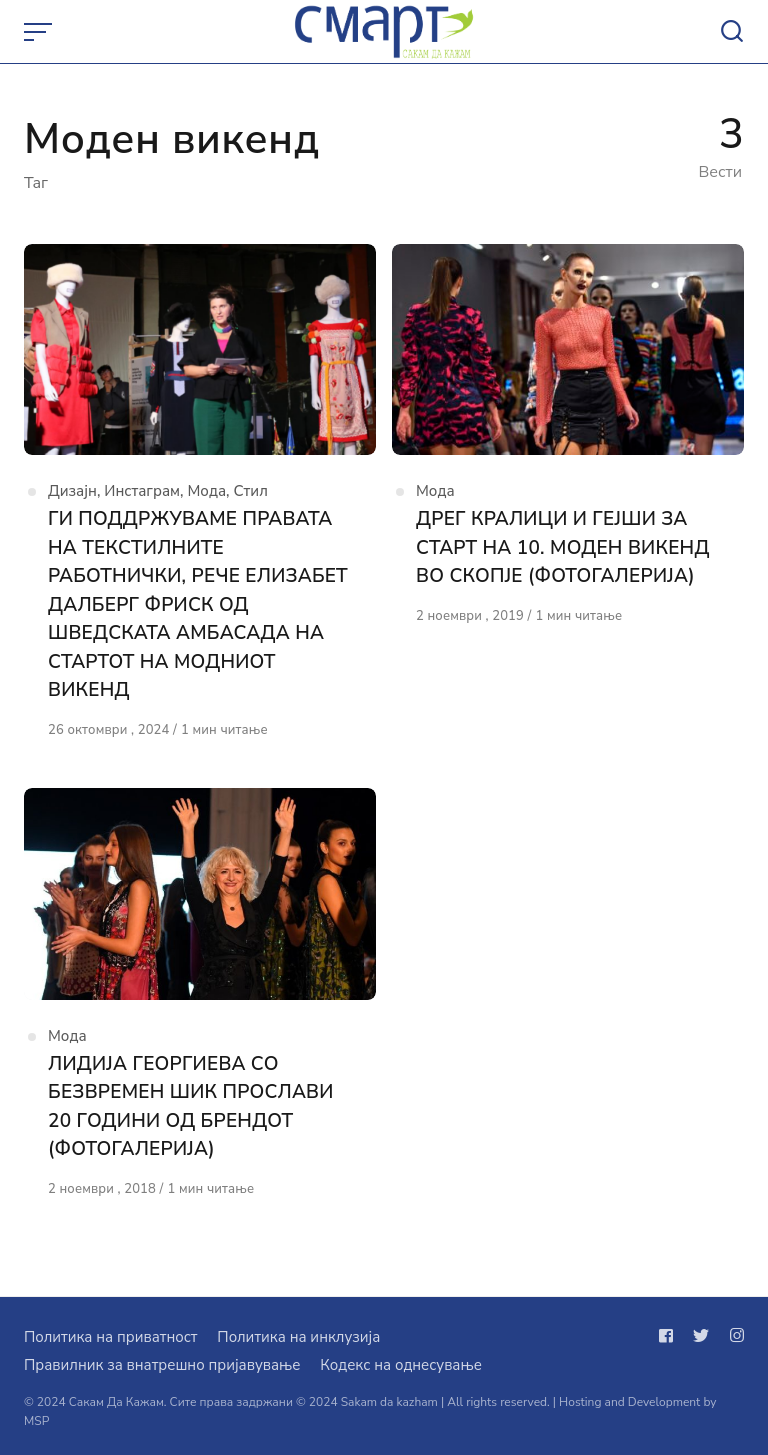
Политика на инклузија (298, 1337)
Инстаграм (142, 491)
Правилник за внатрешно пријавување (162, 1365)
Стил (250, 491)
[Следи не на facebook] (670, 1336)
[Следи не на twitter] (701, 1336)
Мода (207, 491)
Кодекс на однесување (401, 1365)
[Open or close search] (732, 32)
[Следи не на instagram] (733, 1336)
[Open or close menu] (40, 32)
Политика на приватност (110, 1337)
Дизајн (72, 491)
